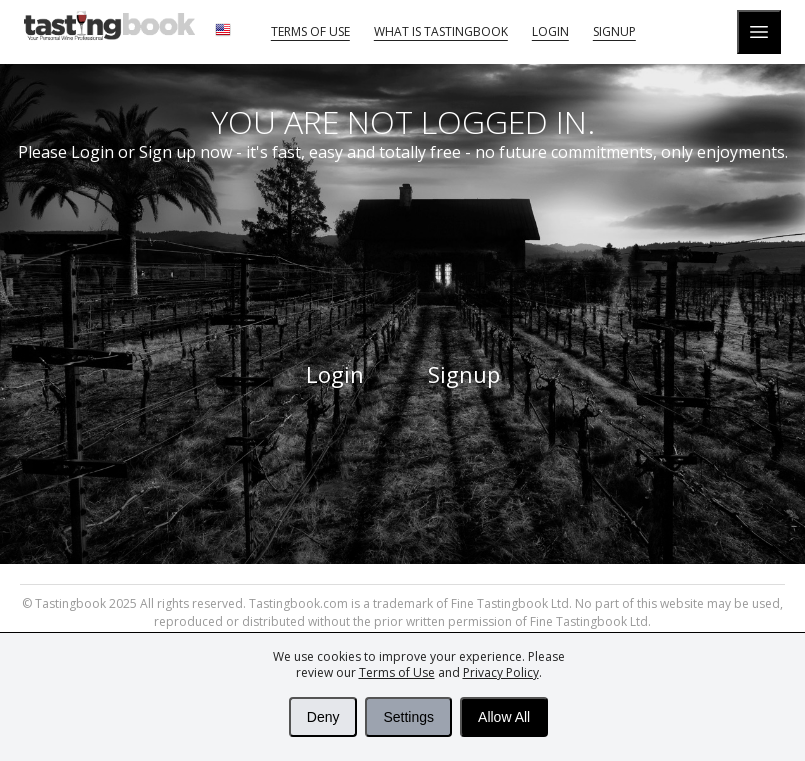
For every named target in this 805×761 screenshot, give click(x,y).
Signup (614, 31)
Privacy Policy (501, 672)
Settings (408, 717)
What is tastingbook (441, 31)
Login (550, 31)
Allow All (504, 717)
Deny (323, 717)
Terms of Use (397, 672)
